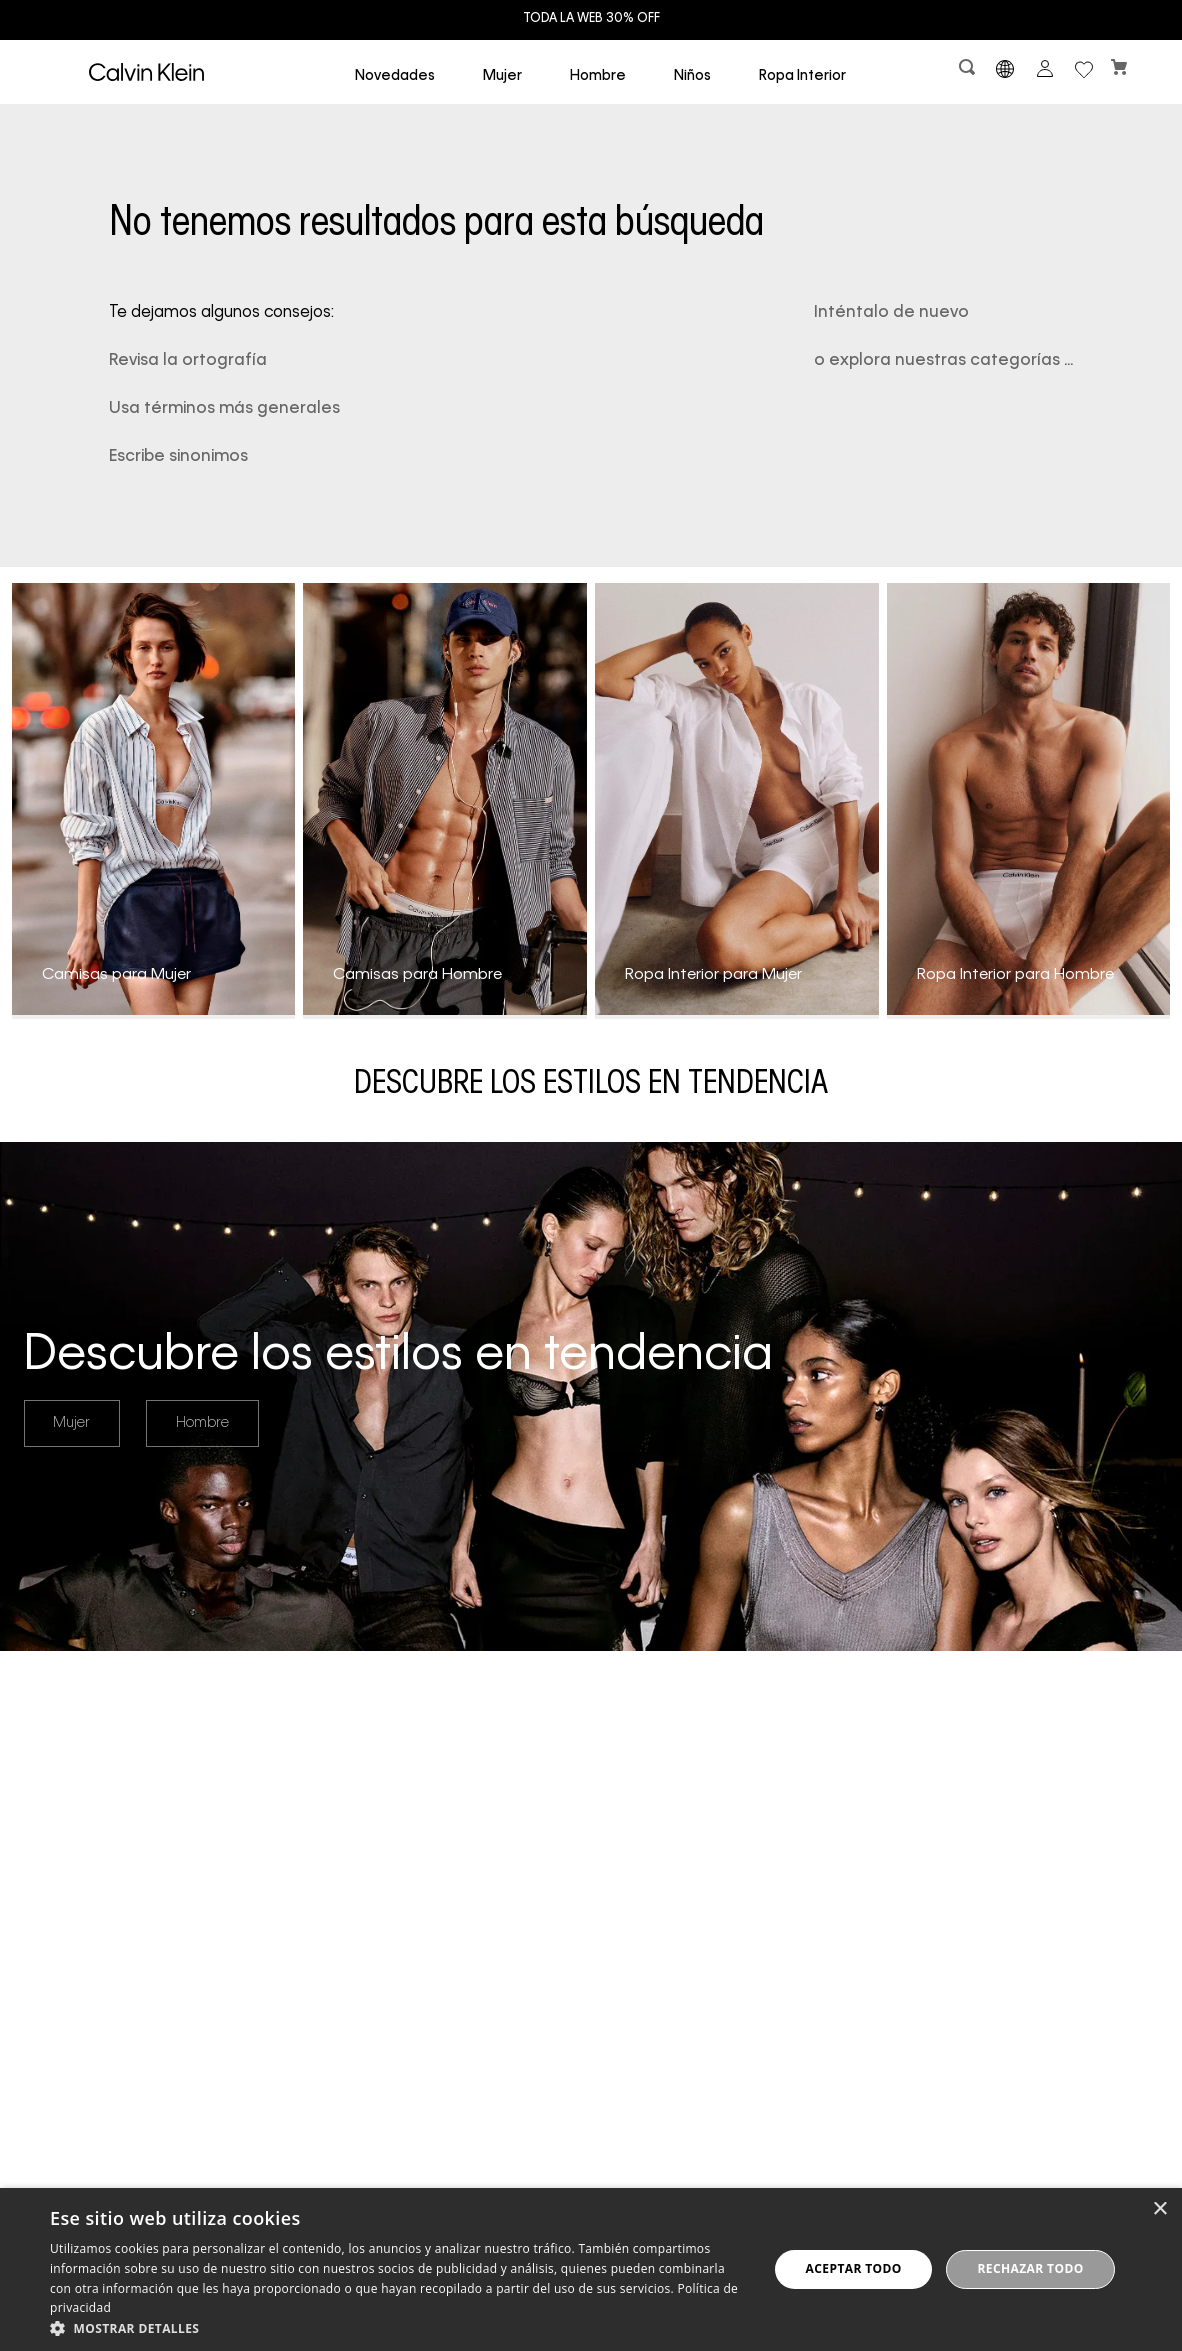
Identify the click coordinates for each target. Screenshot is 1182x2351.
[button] (969, 71)
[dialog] (591, 2269)
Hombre (202, 1423)
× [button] (1159, 2209)
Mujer (71, 1423)
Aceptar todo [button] (854, 2268)
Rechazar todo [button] (1030, 2268)
